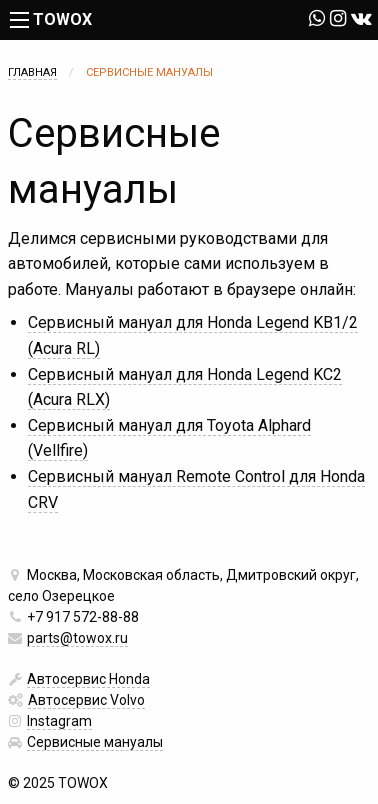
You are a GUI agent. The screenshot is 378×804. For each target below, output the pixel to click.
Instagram (59, 721)
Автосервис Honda (88, 679)
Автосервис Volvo (86, 700)
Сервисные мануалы (95, 742)
